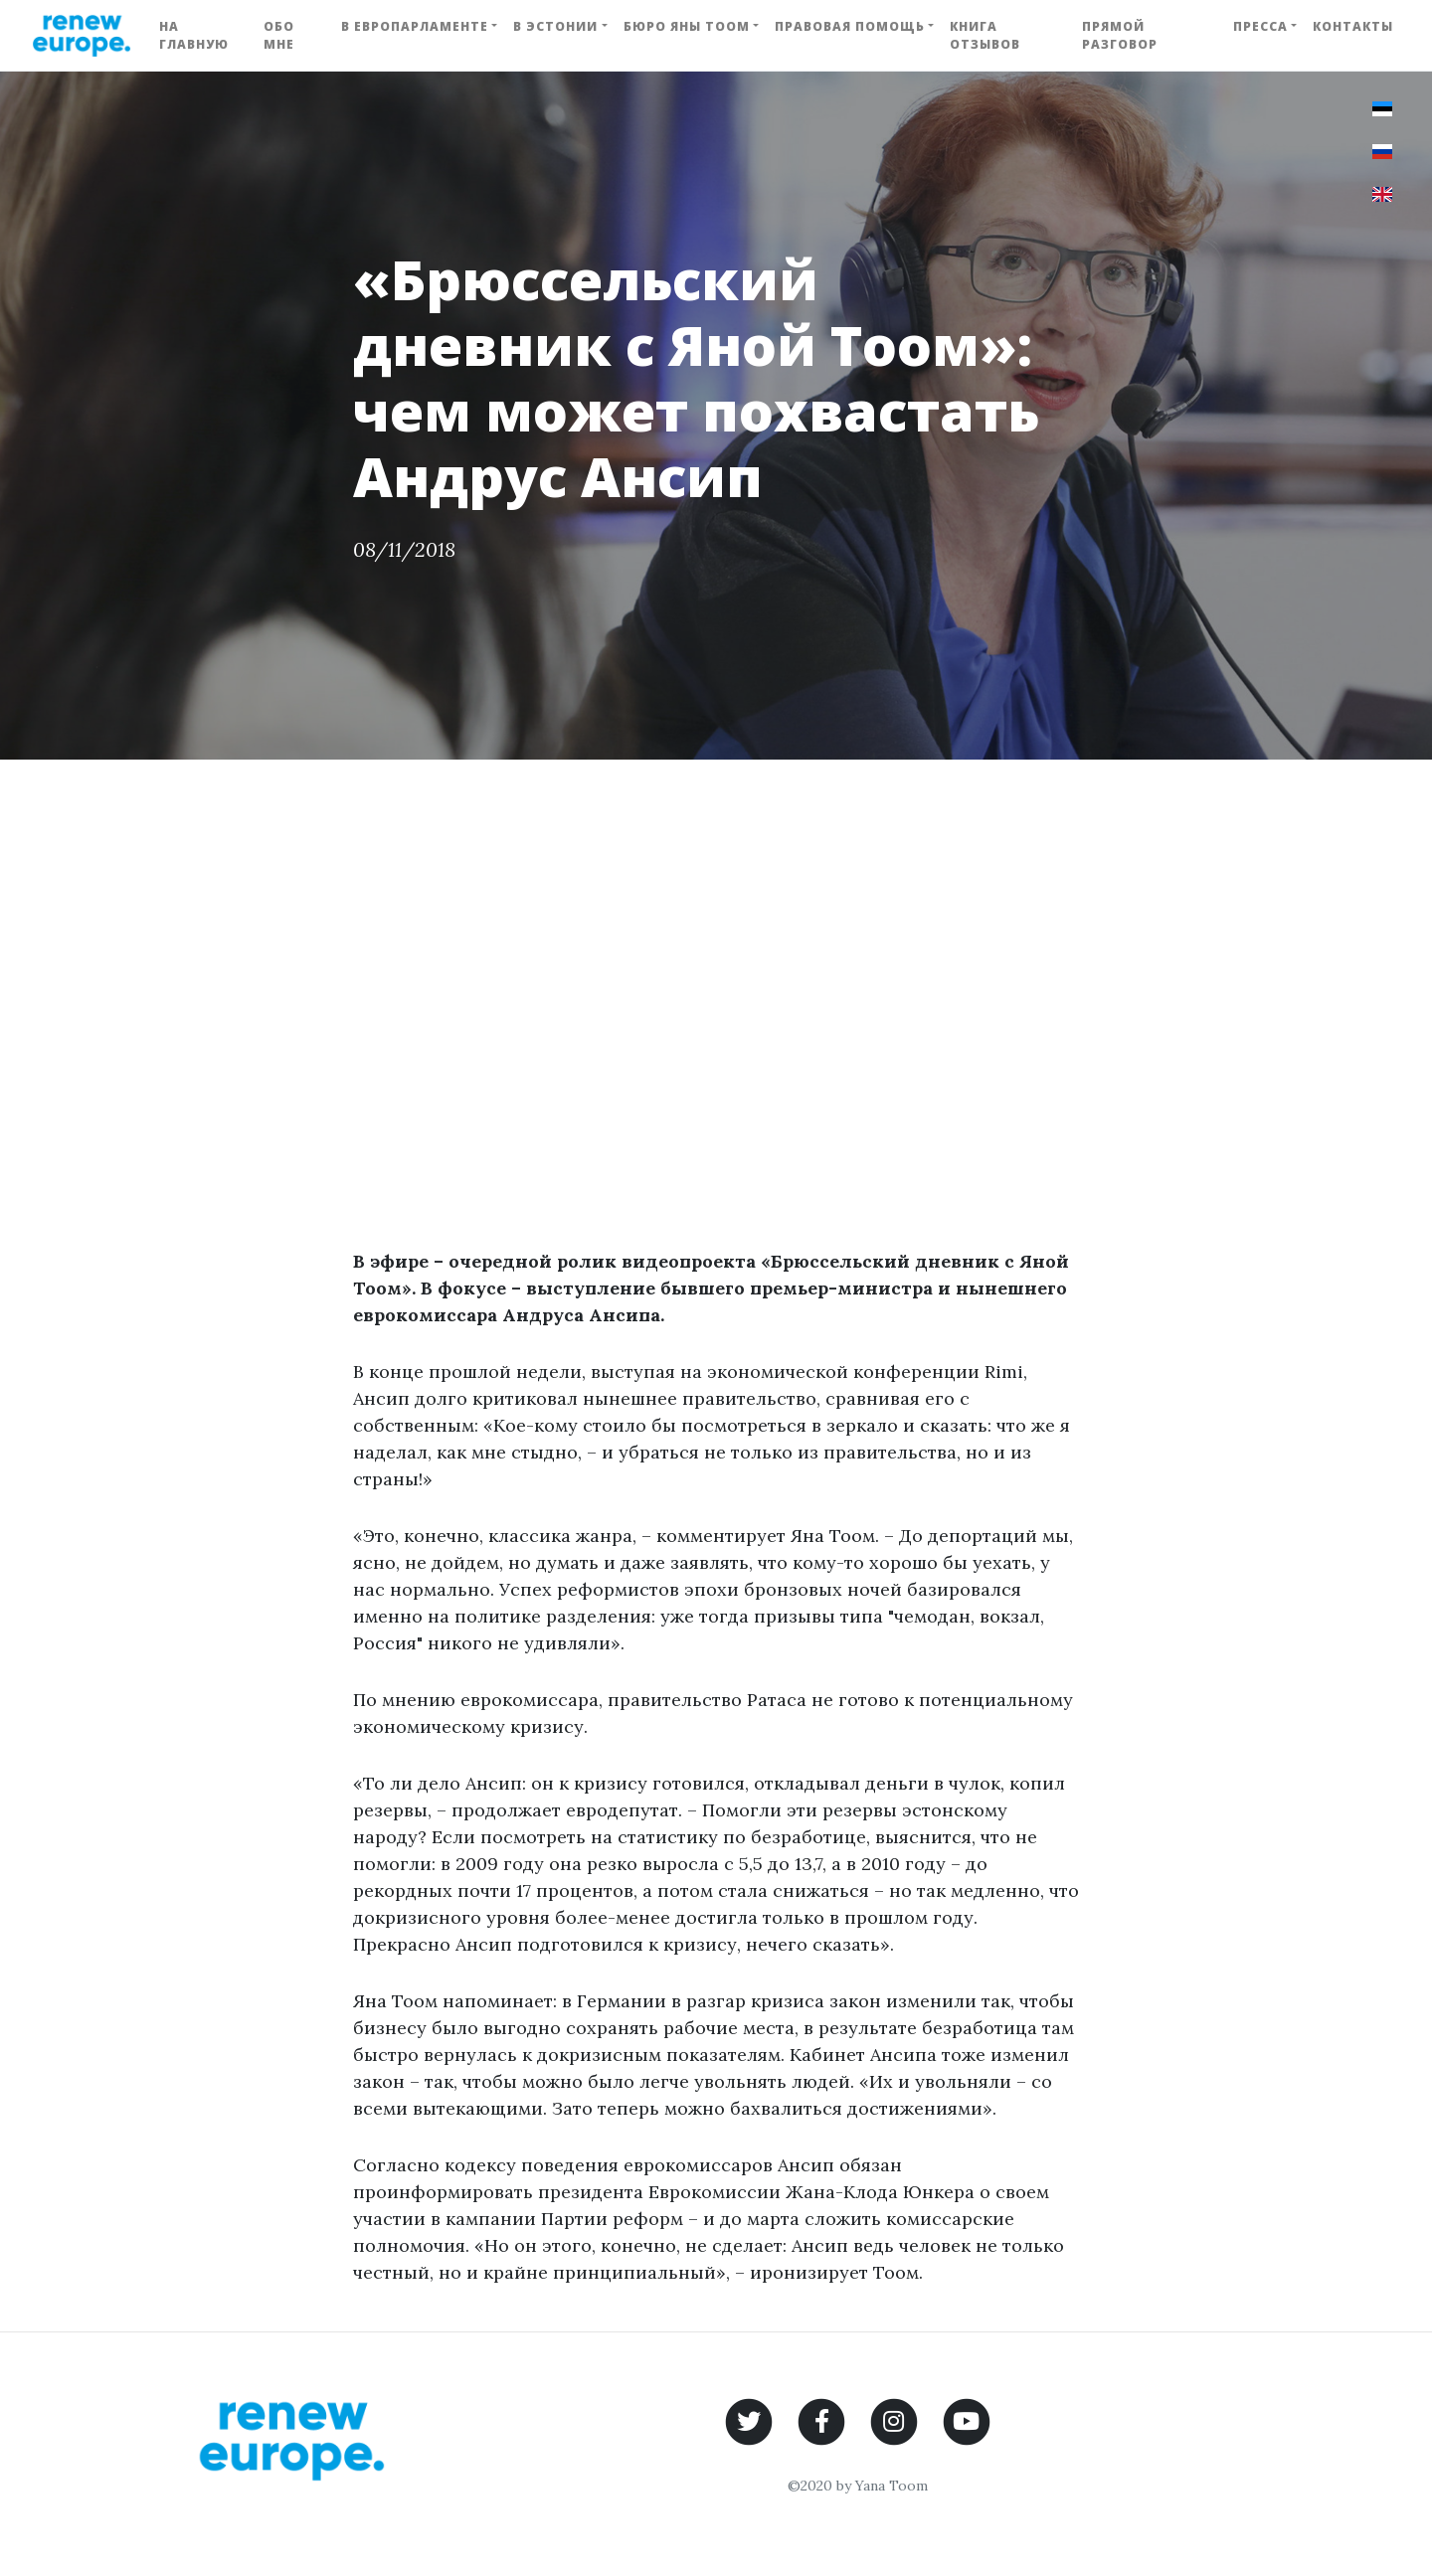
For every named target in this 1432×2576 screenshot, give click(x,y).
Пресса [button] (1260, 26)
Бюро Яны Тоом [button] (687, 26)
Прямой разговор (1120, 35)
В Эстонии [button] (555, 26)
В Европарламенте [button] (414, 26)
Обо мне (279, 35)
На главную (194, 35)
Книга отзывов (985, 35)
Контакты (1353, 26)
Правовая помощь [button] (850, 26)
